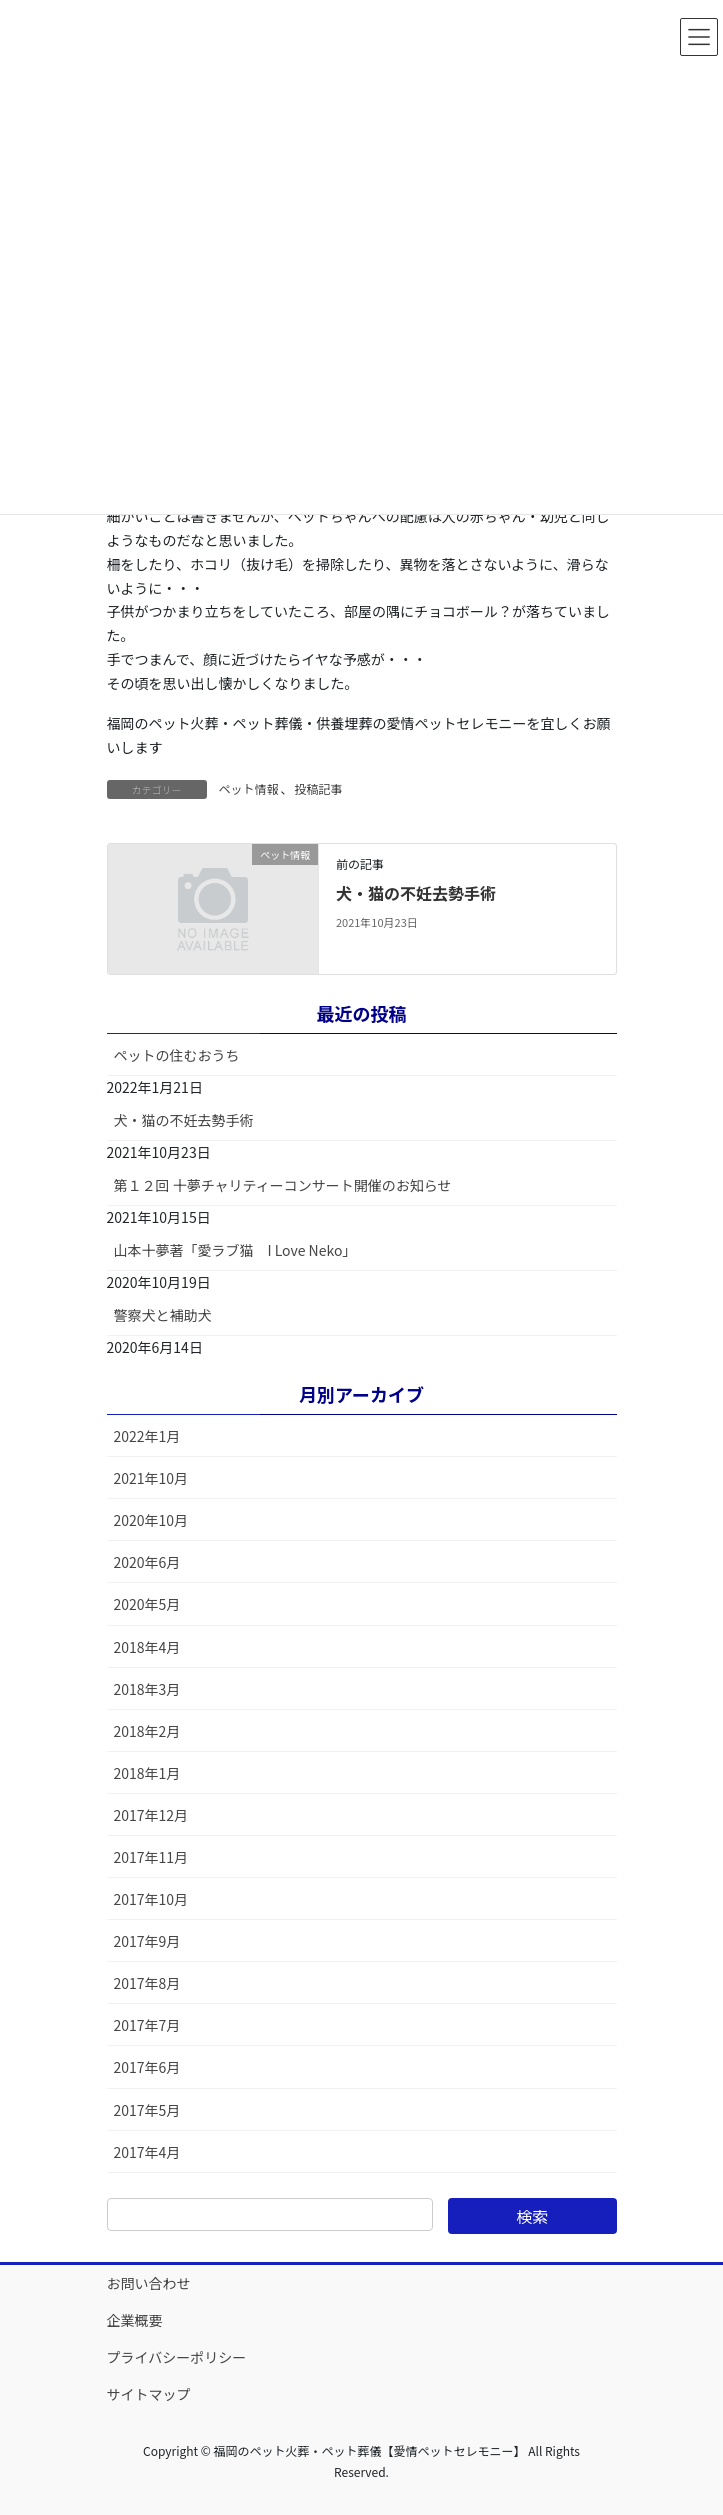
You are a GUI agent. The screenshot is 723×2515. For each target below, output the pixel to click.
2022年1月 (147, 1436)
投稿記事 (319, 788)
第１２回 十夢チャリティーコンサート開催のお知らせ (283, 1185)
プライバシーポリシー (177, 2357)
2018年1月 (147, 1773)
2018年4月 (147, 1647)
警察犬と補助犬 (163, 1315)
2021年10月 (151, 1478)
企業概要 (135, 2320)
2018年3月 (147, 1689)
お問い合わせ (149, 2283)
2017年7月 (147, 2025)
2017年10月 (151, 1899)
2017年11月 (151, 1857)
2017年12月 (151, 1815)
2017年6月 (147, 2067)
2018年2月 (147, 1731)
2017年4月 (147, 2152)
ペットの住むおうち (177, 1055)
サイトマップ (149, 2394)
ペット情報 (249, 788)
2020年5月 (147, 1604)
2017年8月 (147, 1983)
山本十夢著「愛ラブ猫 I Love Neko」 (235, 1250)
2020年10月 (151, 1520)
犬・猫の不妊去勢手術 (416, 893)
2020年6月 (147, 1562)
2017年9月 (147, 1941)
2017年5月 (147, 2110)
